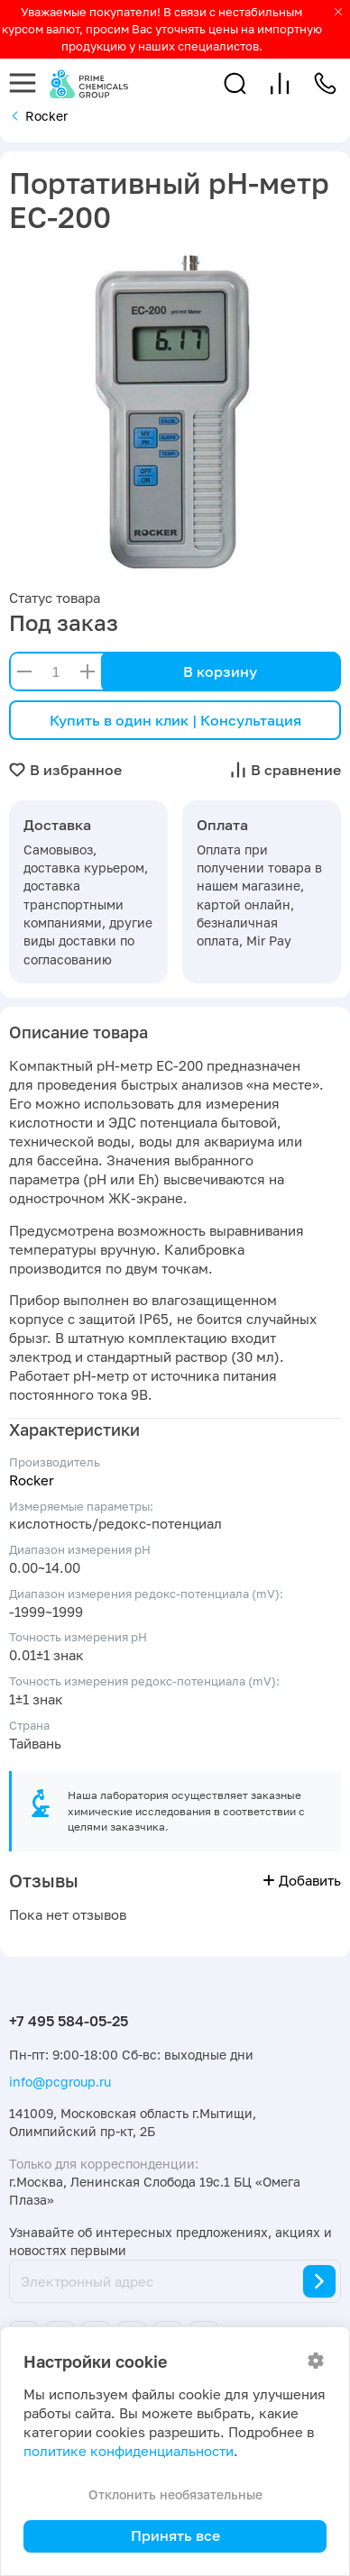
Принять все (175, 2535)
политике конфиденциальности (128, 2451)
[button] (235, 83)
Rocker (31, 1480)
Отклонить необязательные (175, 2494)
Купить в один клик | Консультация (175, 720)
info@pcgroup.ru (60, 2081)
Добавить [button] (302, 1880)
